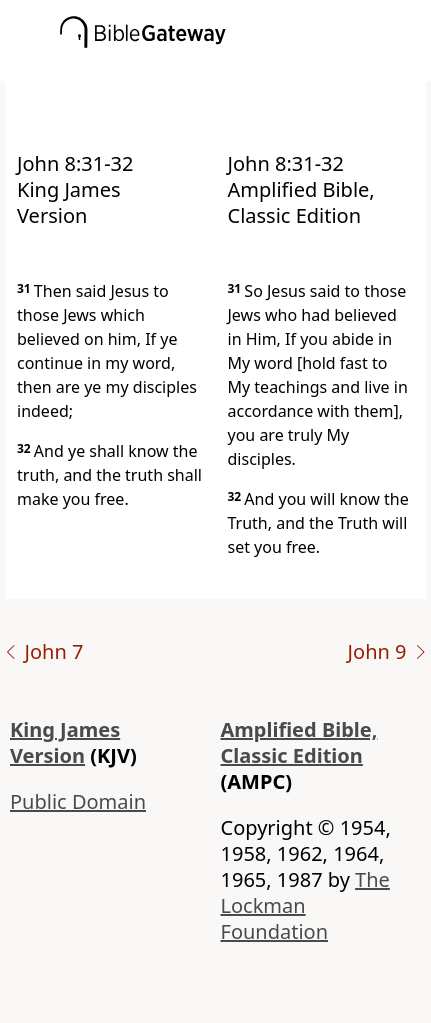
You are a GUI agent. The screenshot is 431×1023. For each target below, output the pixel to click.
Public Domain (78, 801)
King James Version (65, 742)
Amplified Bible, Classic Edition (299, 742)
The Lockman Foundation (305, 905)
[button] (245, 67)
